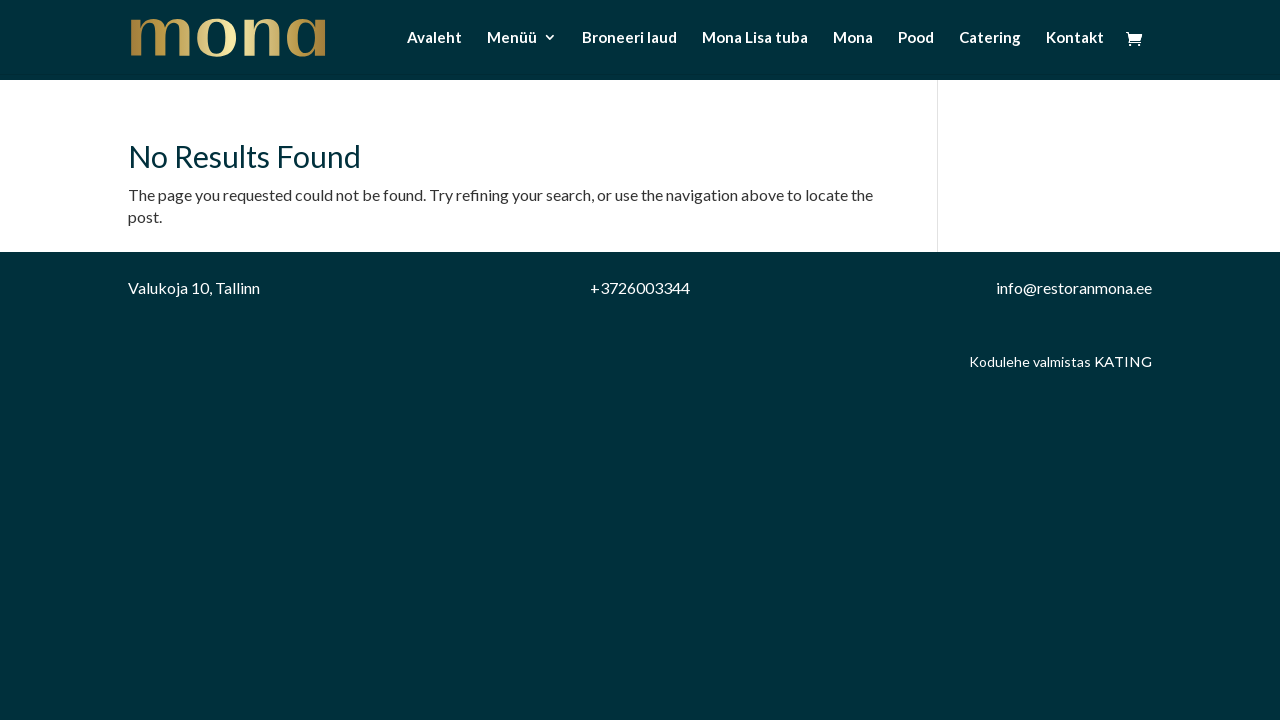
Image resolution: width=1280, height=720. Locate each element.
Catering (990, 38)
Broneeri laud (629, 38)
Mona (853, 38)
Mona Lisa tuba (755, 38)
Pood (916, 38)
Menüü (512, 38)
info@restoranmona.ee (1074, 287)
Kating (1123, 362)
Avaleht (434, 38)
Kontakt (1075, 38)
